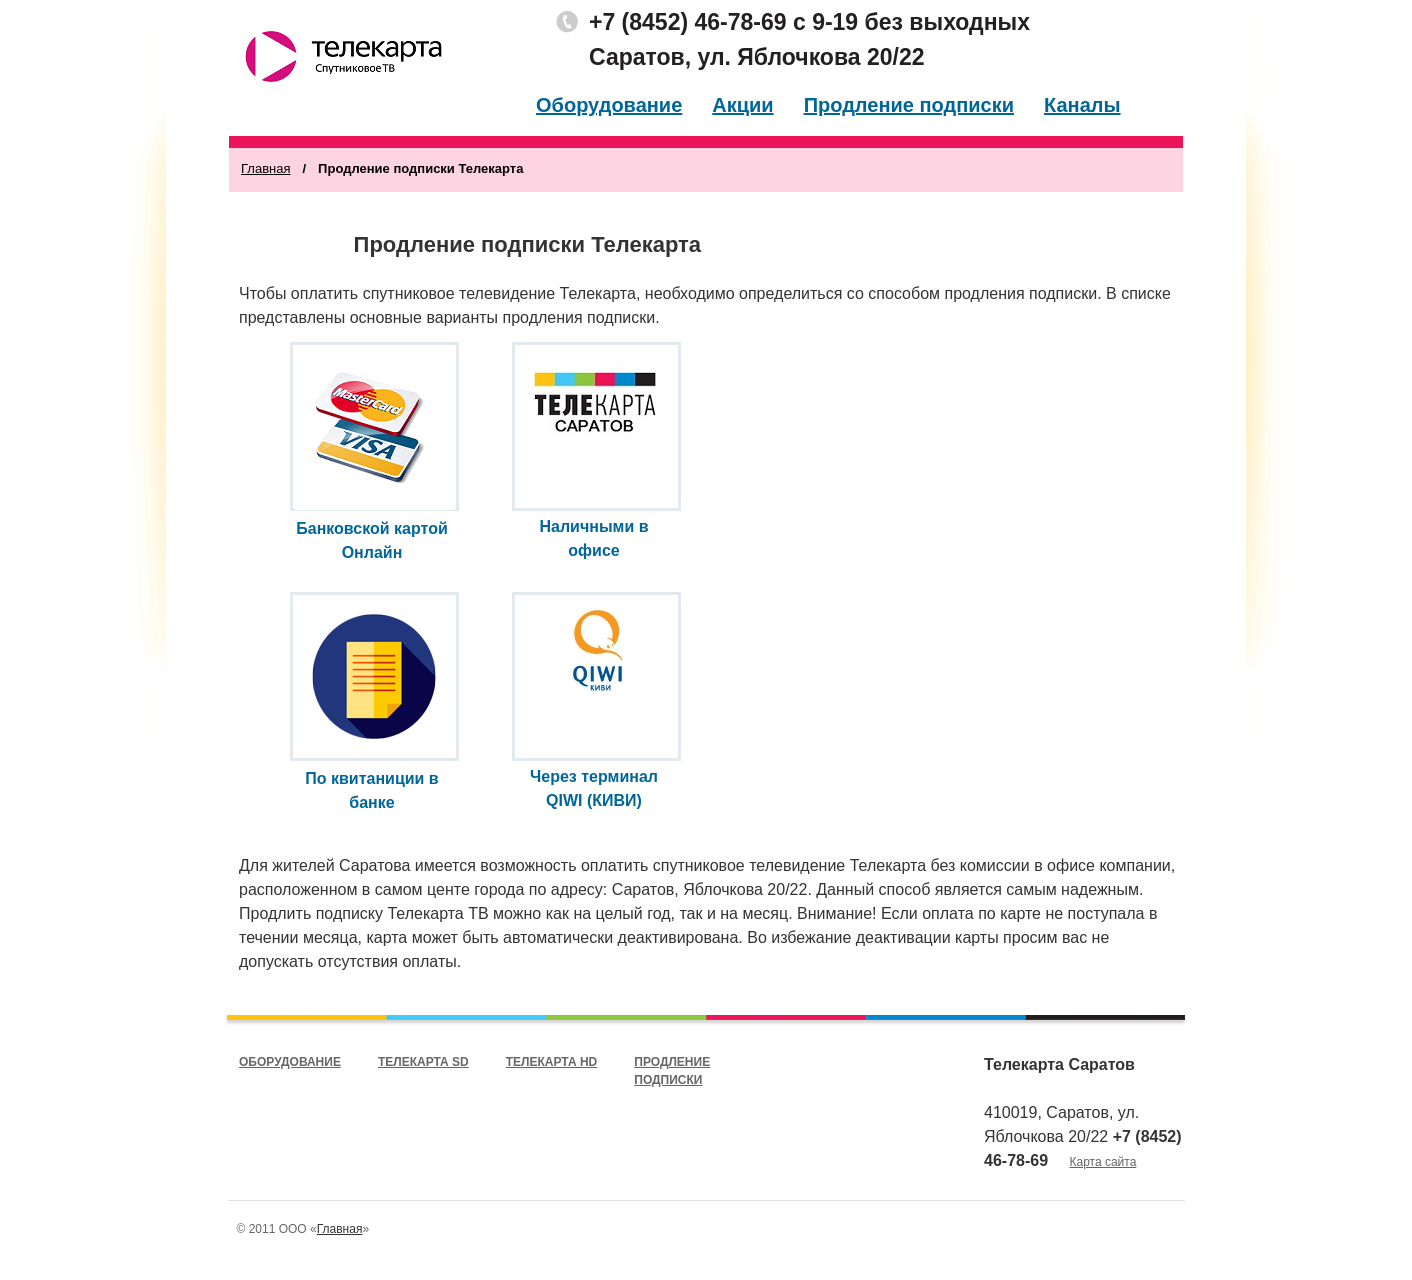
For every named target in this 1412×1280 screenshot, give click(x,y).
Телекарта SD (423, 1062)
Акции (742, 105)
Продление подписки (909, 105)
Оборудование (609, 105)
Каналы (1082, 105)
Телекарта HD (552, 1062)
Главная (265, 168)
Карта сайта (1103, 1162)
